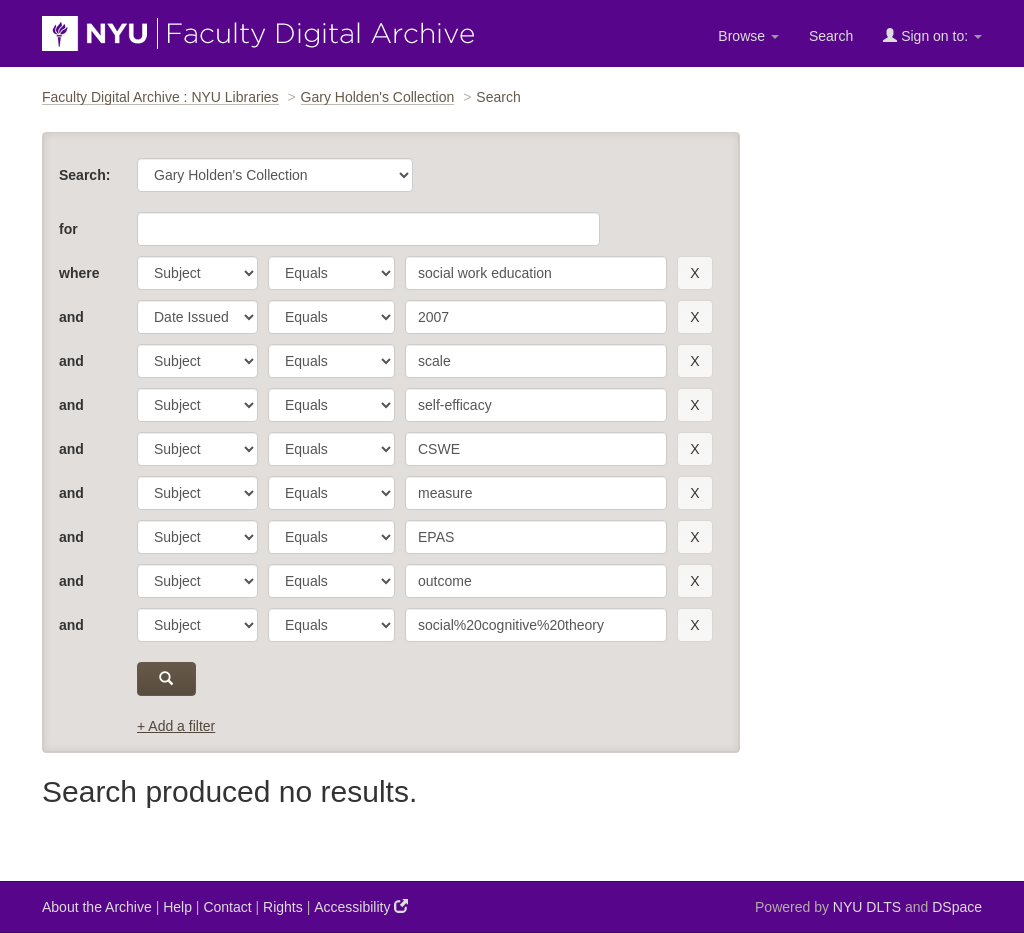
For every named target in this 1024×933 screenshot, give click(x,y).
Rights (283, 907)
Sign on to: (932, 35)
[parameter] (197, 273)
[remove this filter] (694, 273)
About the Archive (97, 907)
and (71, 317)
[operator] (331, 273)
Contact (227, 907)
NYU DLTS (867, 907)
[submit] (166, 679)
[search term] (536, 273)
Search (831, 36)
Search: (84, 175)
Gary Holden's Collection (378, 97)
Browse (748, 36)
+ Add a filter (176, 726)
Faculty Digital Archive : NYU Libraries (160, 97)
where (79, 273)
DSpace (957, 907)
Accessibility (361, 906)
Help (177, 907)
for (68, 229)
